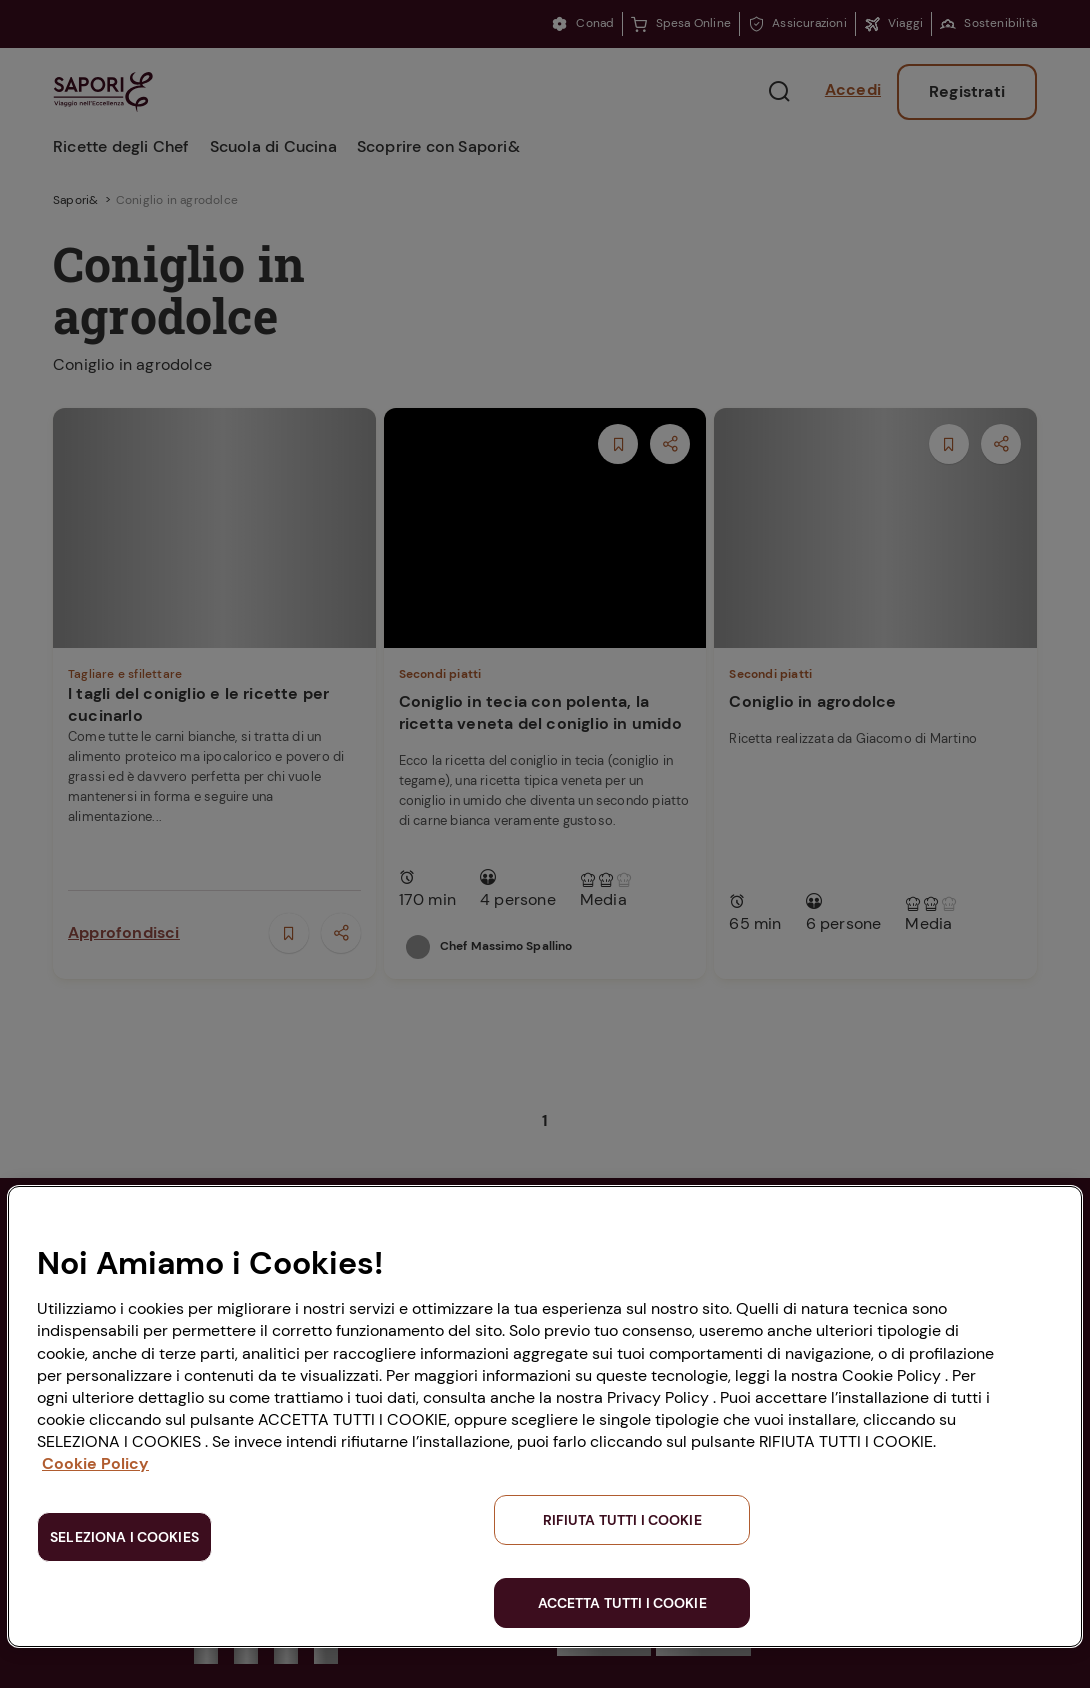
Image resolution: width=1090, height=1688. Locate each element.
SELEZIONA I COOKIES (124, 1537)
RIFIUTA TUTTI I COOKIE (622, 1520)
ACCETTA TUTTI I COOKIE (622, 1603)
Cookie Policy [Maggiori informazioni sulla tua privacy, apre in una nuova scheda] (95, 1463)
